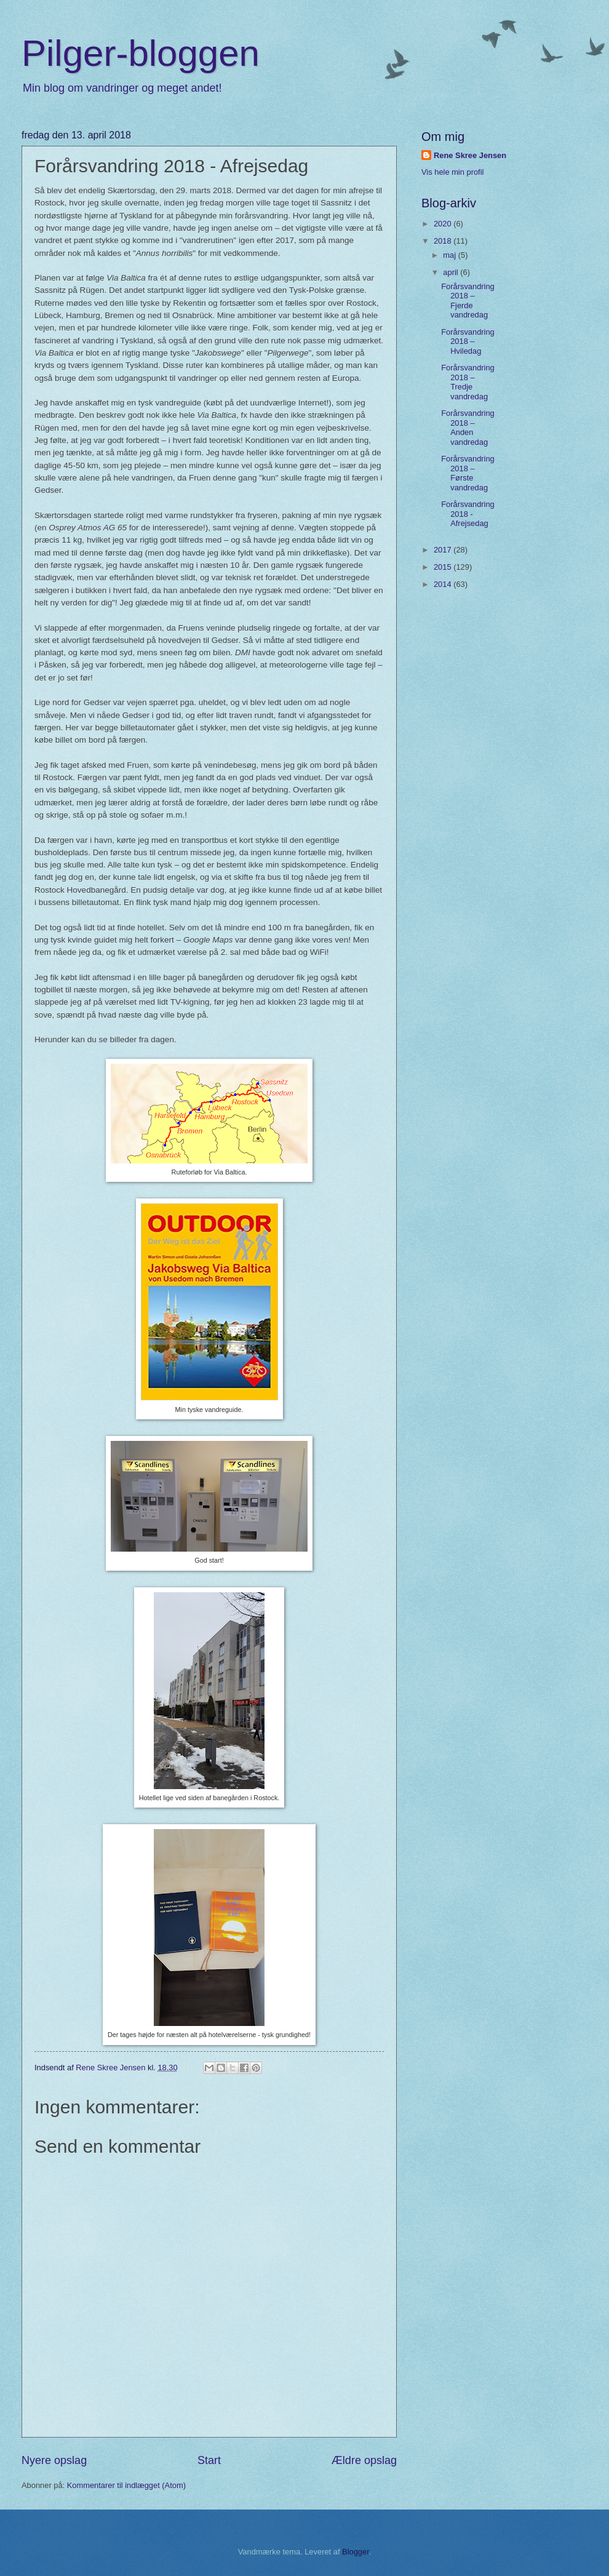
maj (450, 255)
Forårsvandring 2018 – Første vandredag (468, 473)
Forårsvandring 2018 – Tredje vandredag (468, 382)
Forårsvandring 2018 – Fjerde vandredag (468, 300)
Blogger (355, 2551)
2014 (443, 584)
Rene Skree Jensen (470, 155)
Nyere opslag (54, 2460)
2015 (443, 567)
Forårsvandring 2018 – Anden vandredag (468, 427)
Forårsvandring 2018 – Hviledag (468, 341)
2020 (443, 223)
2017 (443, 549)
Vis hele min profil (452, 172)
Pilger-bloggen (141, 53)
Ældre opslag (364, 2460)
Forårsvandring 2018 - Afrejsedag (468, 514)
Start (209, 2460)
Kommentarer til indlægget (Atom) (126, 2485)
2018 (443, 240)
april (451, 272)
